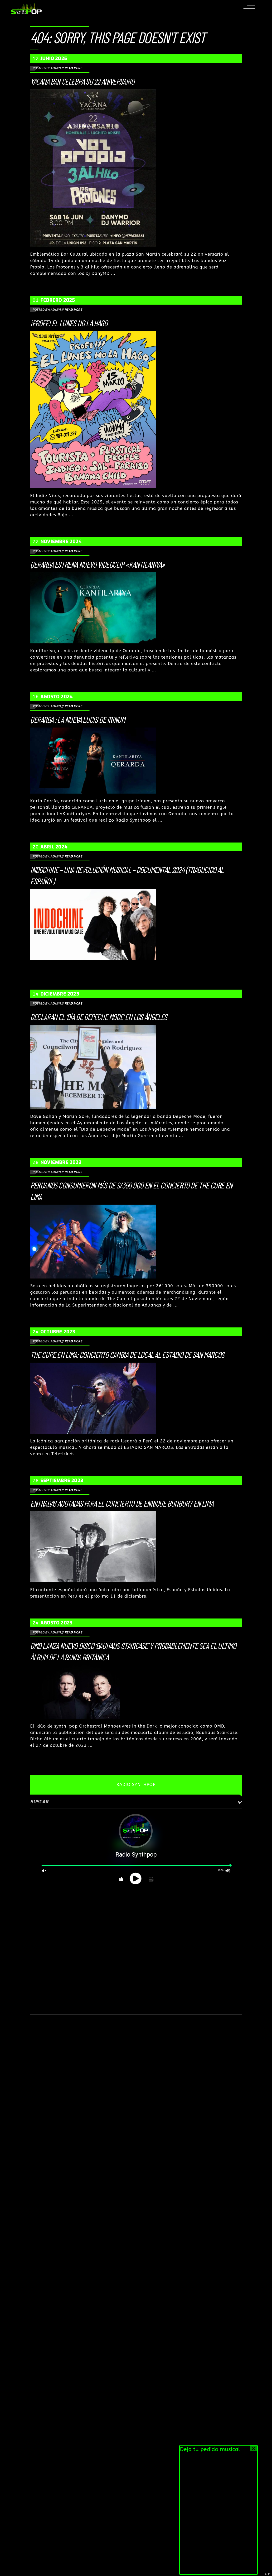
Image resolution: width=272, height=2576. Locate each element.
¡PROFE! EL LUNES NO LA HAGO (68, 323)
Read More (73, 68)
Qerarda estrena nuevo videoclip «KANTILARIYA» (97, 564)
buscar (39, 1802)
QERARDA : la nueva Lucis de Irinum (77, 719)
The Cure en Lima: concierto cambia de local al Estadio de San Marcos (127, 1355)
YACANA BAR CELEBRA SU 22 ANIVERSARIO (82, 81)
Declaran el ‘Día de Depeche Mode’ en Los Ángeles (98, 1017)
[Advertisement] (66, 1953)
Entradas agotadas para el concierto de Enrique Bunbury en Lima (121, 1503)
